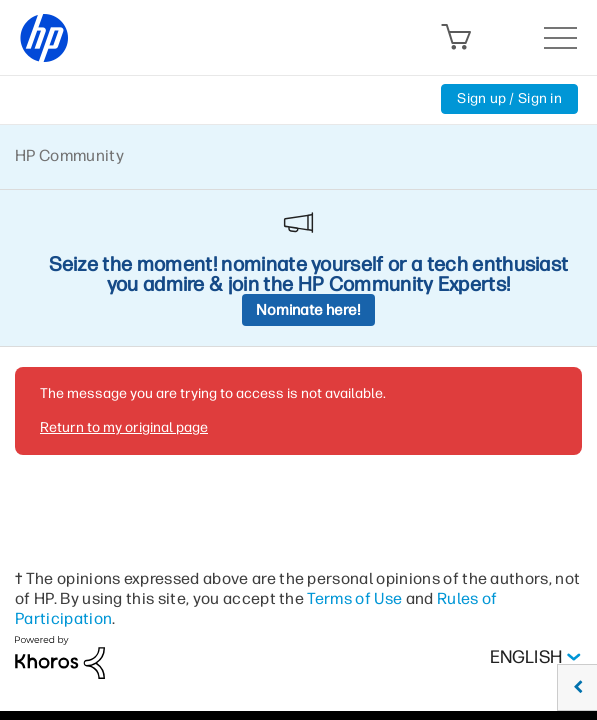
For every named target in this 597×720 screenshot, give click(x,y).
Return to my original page (124, 427)
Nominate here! (308, 310)
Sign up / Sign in (509, 98)
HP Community (69, 155)
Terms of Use (354, 598)
